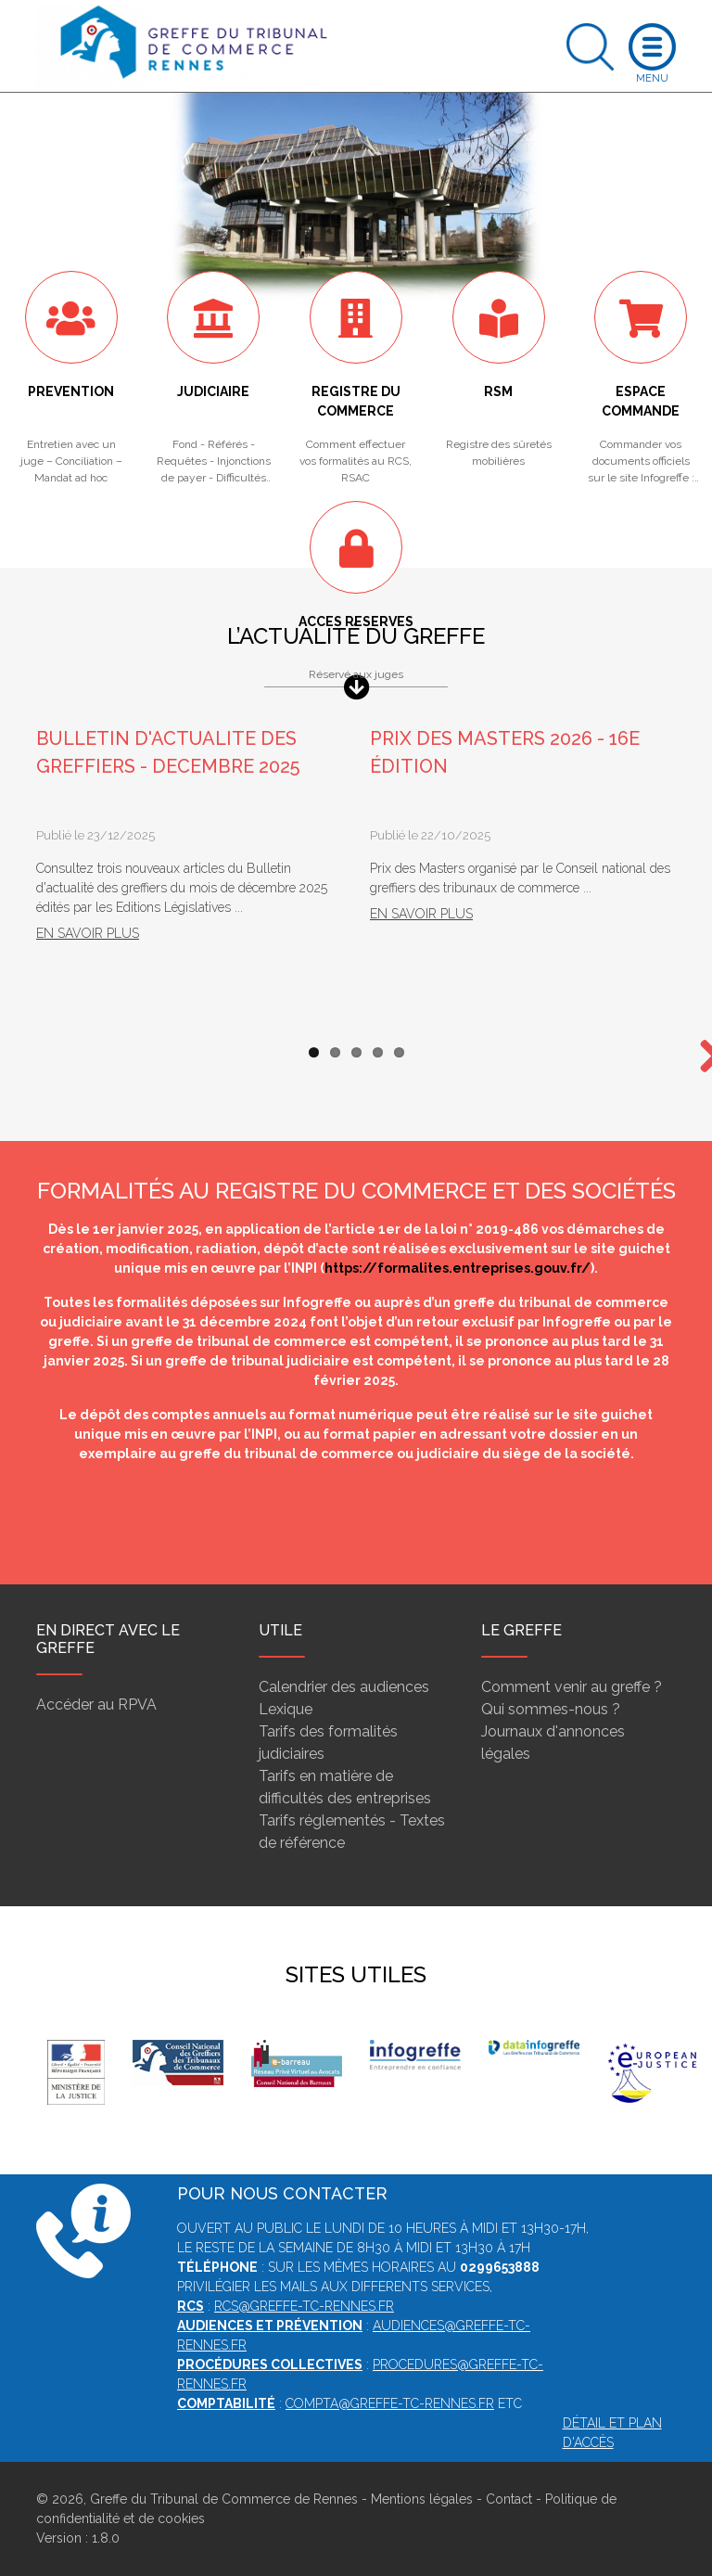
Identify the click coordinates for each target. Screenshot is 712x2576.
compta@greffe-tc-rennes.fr (390, 2403)
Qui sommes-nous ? (550, 1709)
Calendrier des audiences (344, 1687)
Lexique (285, 1709)
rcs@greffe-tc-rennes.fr (304, 2306)
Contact (509, 2499)
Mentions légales (422, 2499)
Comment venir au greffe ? (571, 1687)
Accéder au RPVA (96, 1704)
